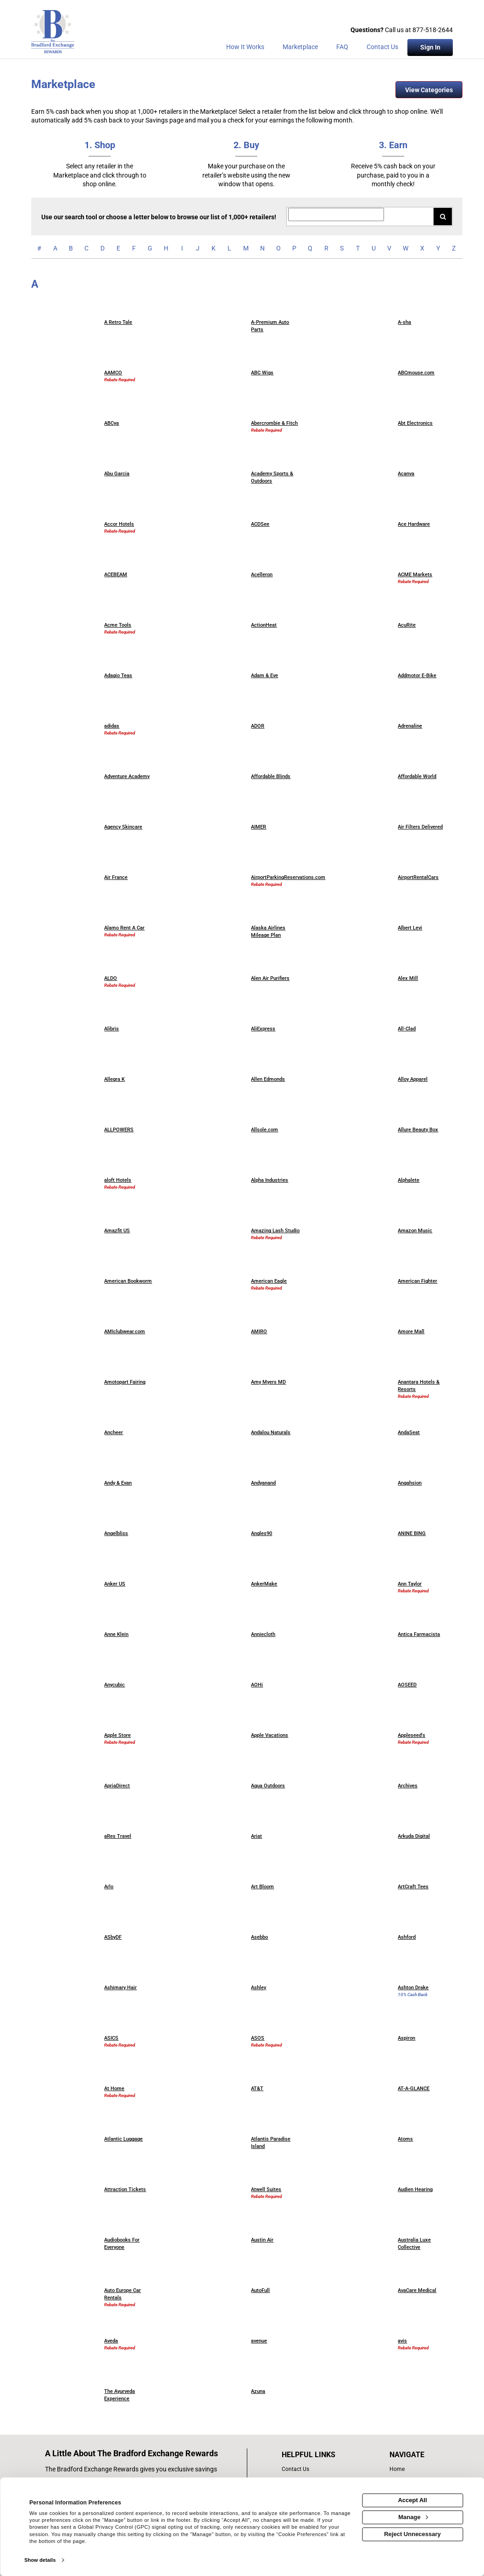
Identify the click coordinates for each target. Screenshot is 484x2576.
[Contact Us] (382, 48)
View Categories (429, 90)
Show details (40, 2560)
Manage (413, 2517)
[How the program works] (245, 48)
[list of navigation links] (408, 2469)
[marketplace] (300, 48)
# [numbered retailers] (39, 248)
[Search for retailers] (336, 214)
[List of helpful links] (318, 2454)
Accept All (412, 2500)
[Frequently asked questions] (342, 48)
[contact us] (318, 2469)
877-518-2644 (432, 29)
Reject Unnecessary (412, 2534)
